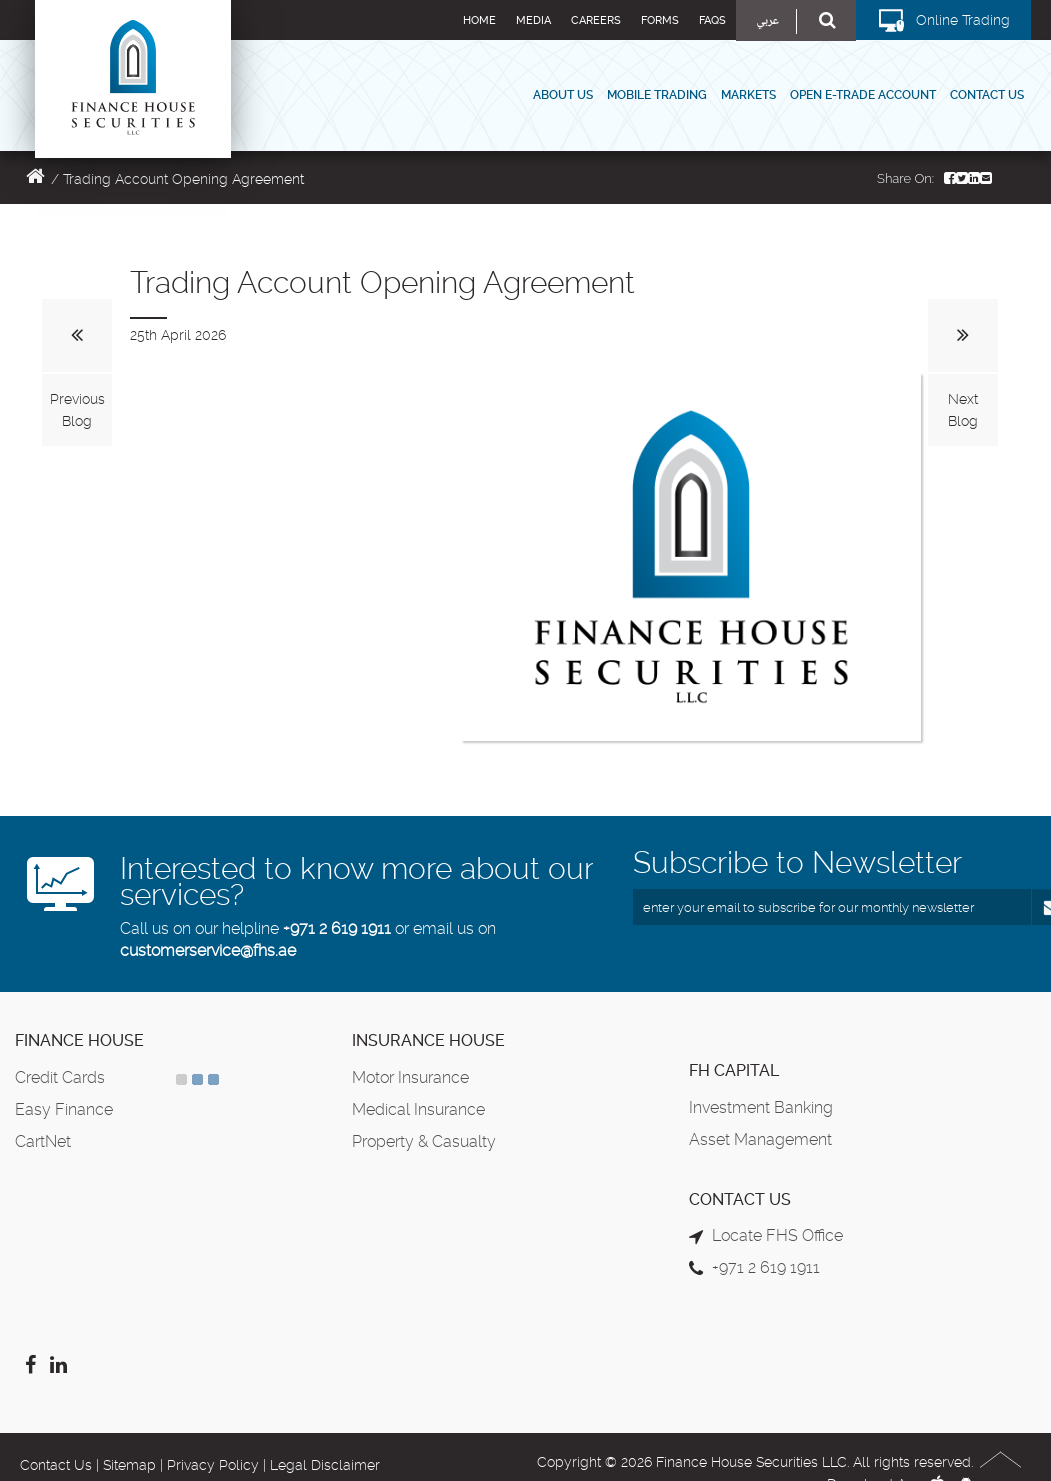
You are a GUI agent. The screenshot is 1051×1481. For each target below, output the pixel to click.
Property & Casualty (424, 1141)
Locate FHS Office (777, 1235)
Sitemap (129, 1465)
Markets (748, 95)
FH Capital (734, 1070)
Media (533, 20)
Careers (596, 20)
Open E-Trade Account (863, 95)
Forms (660, 20)
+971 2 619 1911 (337, 928)
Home (479, 20)
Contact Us (987, 95)
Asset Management (760, 1139)
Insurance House (428, 1040)
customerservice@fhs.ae (208, 950)
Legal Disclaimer (325, 1465)
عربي (767, 21)
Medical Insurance (418, 1109)
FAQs (712, 20)
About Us (563, 95)
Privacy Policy (213, 1465)
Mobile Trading (657, 95)
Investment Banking (761, 1107)
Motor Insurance (410, 1077)
